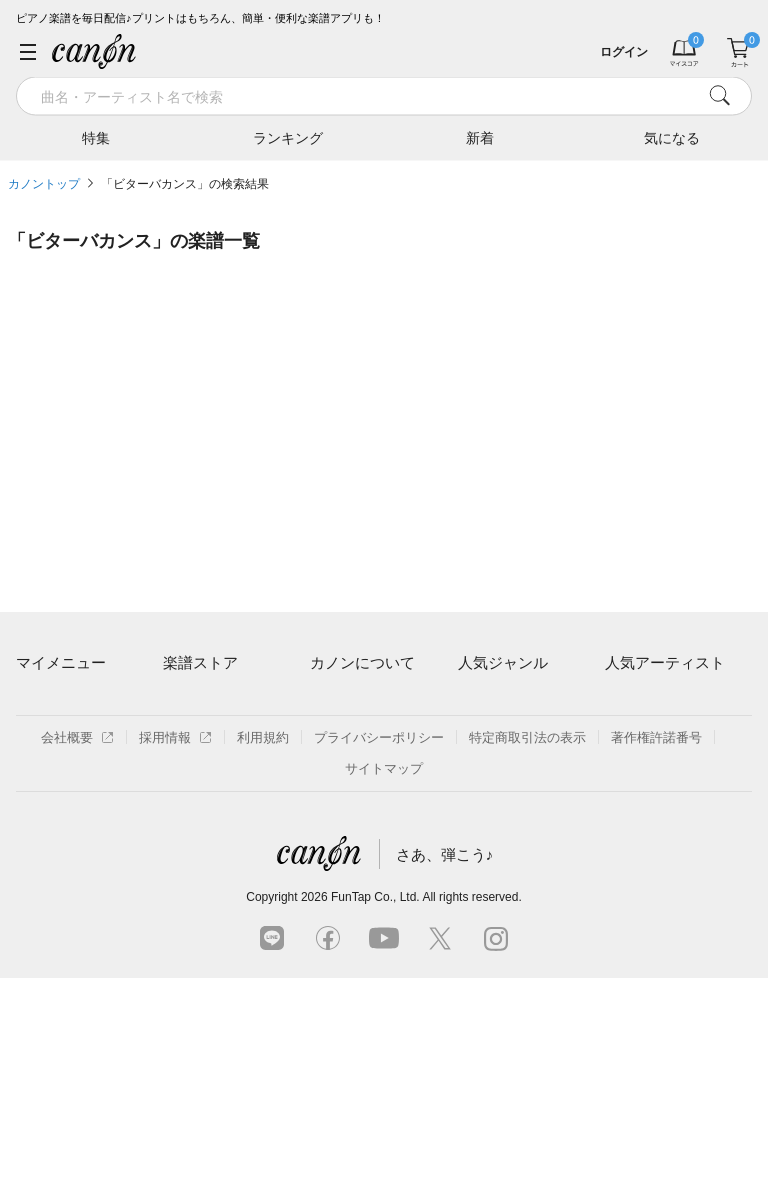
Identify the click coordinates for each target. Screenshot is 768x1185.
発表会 (477, 840)
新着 (480, 137)
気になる (672, 137)
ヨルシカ (631, 771)
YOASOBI (634, 805)
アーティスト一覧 (215, 702)
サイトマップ (384, 975)
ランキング (288, 137)
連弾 (471, 702)
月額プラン (342, 736)
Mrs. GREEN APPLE (665, 736)
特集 (96, 137)
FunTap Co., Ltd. (375, 1104)
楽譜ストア (200, 662)
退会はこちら (55, 793)
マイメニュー (61, 662)
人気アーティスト (665, 662)
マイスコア (48, 702)
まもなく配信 (202, 840)
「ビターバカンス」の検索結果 (185, 184)
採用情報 (175, 944)
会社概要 (77, 944)
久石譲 (624, 840)
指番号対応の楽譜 (215, 874)
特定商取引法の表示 (527, 944)
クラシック (490, 736)
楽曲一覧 (189, 736)
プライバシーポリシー (379, 944)
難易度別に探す (208, 771)
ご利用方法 (342, 702)
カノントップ (44, 184)
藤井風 (624, 702)
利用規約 (263, 944)
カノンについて (362, 662)
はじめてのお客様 (362, 771)
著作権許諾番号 (656, 944)
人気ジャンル (503, 662)
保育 (471, 771)
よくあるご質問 (355, 805)
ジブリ (477, 805)
